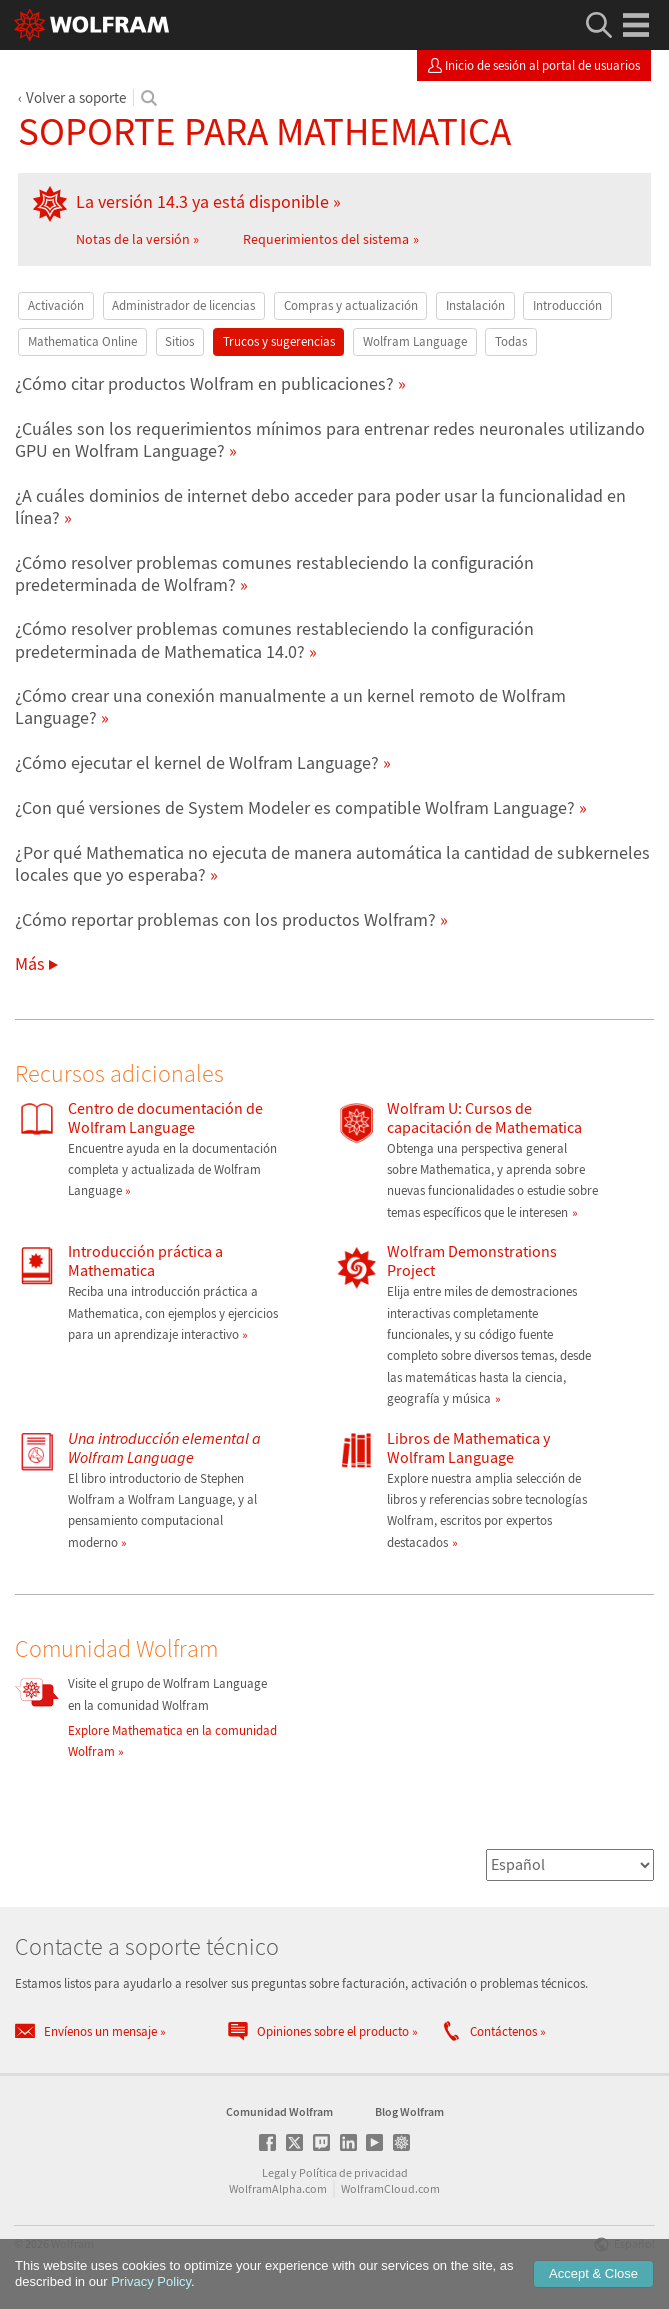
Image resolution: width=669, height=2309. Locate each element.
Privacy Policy (151, 2281)
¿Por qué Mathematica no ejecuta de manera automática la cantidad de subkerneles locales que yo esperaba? (332, 863)
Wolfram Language (415, 341)
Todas (511, 341)
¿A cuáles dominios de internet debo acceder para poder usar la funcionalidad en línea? (320, 506)
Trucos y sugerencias (279, 341)
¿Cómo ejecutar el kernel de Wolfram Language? (197, 762)
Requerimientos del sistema (326, 239)
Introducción (567, 305)
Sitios (179, 341)
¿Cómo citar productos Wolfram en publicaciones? (204, 383)
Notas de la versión (133, 239)
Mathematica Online (82, 341)
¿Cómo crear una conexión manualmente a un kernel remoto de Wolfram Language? (290, 706)
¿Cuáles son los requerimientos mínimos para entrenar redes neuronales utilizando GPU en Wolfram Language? (330, 439)
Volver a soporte (76, 97)
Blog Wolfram (409, 2111)
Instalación (475, 305)
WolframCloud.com (390, 2188)
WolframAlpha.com (278, 2188)
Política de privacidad (353, 2172)
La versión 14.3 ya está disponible (202, 201)
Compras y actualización (351, 305)
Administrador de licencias (183, 305)
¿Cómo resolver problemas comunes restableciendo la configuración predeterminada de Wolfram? (274, 573)
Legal (275, 2172)
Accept (593, 2273)
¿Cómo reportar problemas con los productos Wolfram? (225, 919)
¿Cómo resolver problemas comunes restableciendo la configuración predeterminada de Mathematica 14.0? (274, 639)
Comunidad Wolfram (279, 2111)
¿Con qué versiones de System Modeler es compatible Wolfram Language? (295, 807)
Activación (56, 305)
